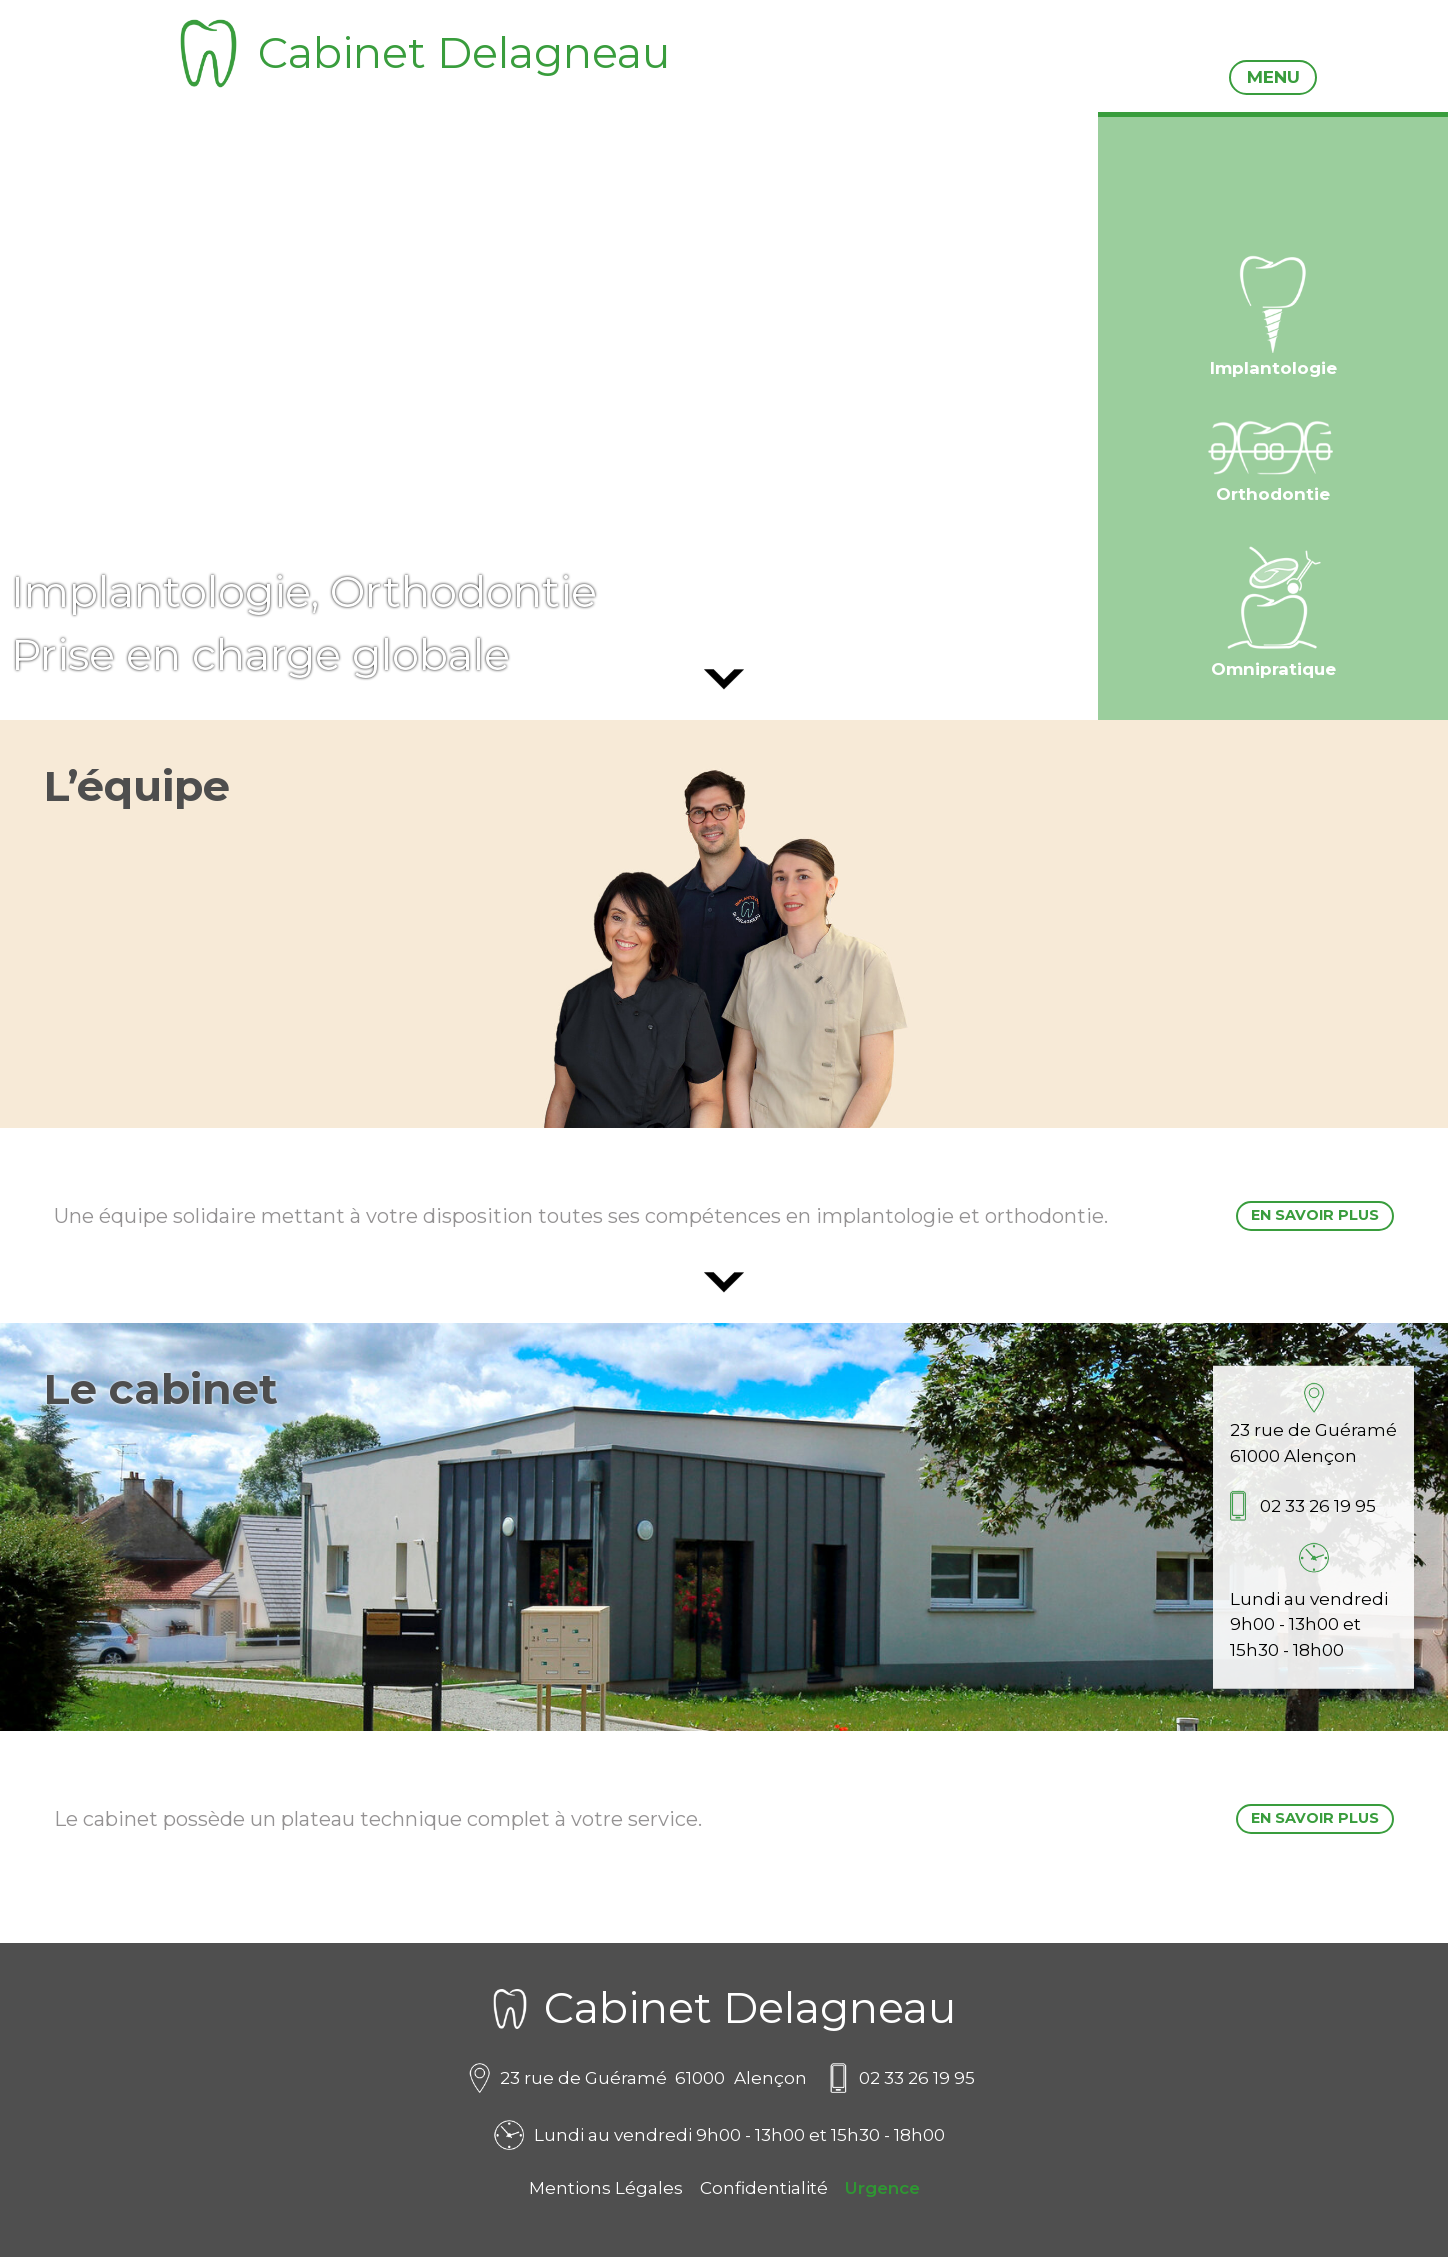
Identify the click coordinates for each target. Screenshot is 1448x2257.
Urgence (882, 2188)
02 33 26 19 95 (1318, 1506)
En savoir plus (1315, 1215)
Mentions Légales (606, 2188)
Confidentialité (764, 2188)
